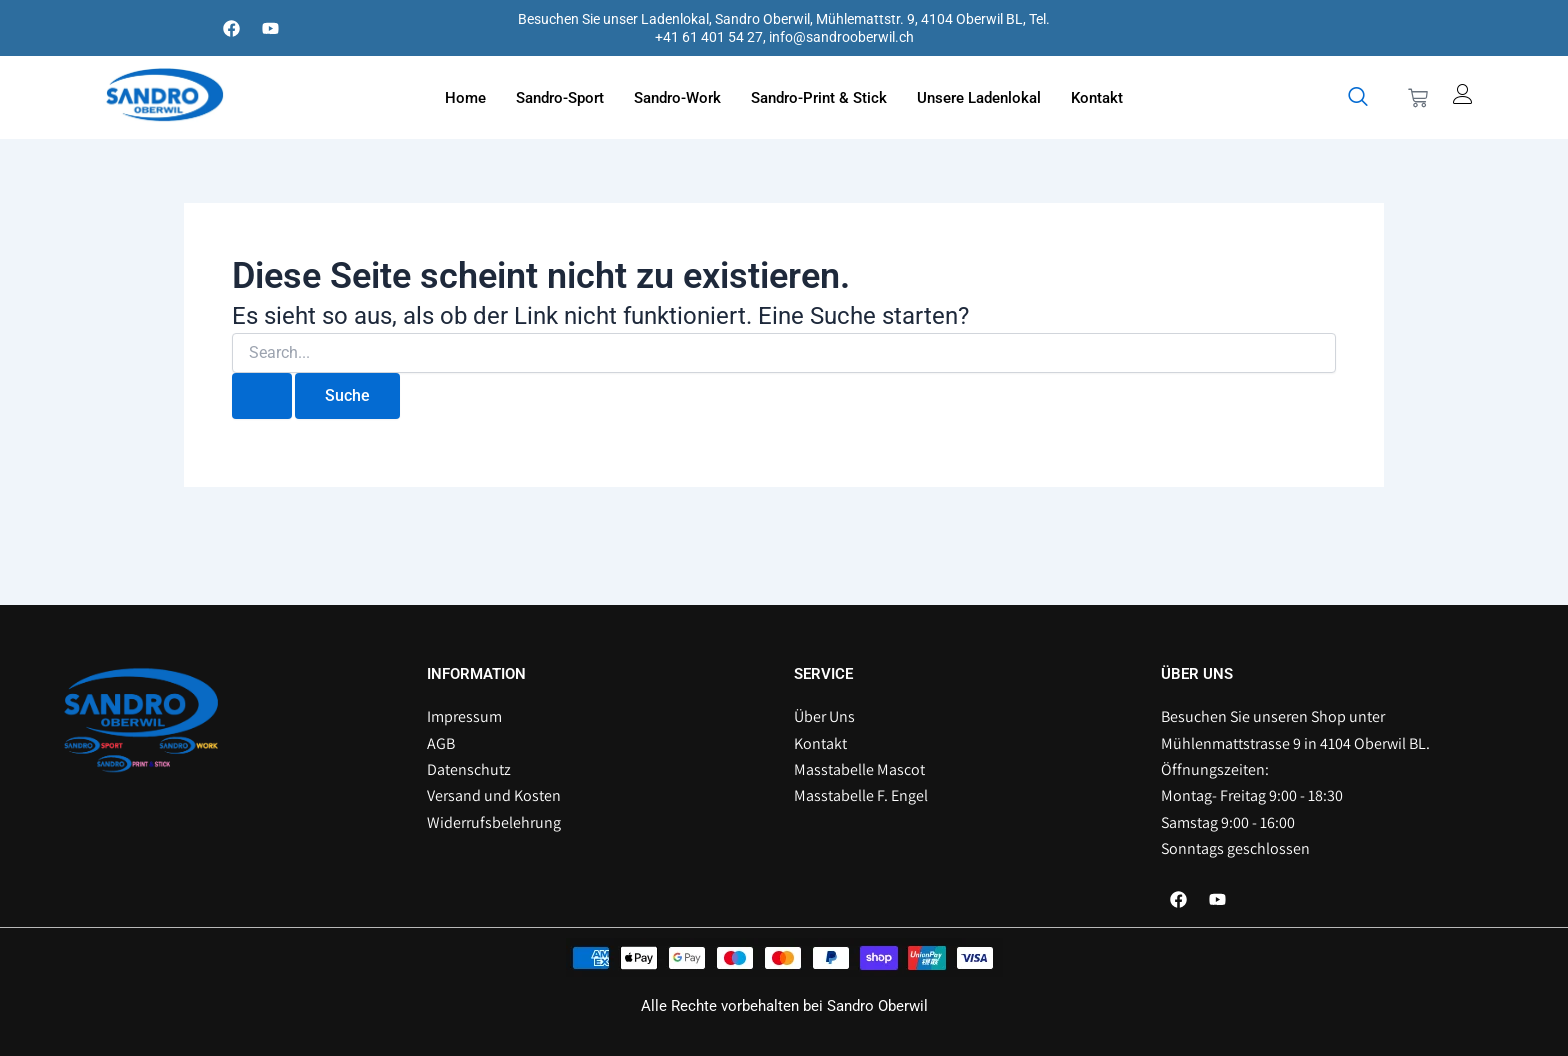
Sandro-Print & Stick (819, 98)
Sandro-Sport (560, 98)
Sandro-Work (677, 98)
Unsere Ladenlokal (979, 98)
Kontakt (1097, 98)
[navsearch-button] (1358, 98)
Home (465, 98)
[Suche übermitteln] (262, 396)
